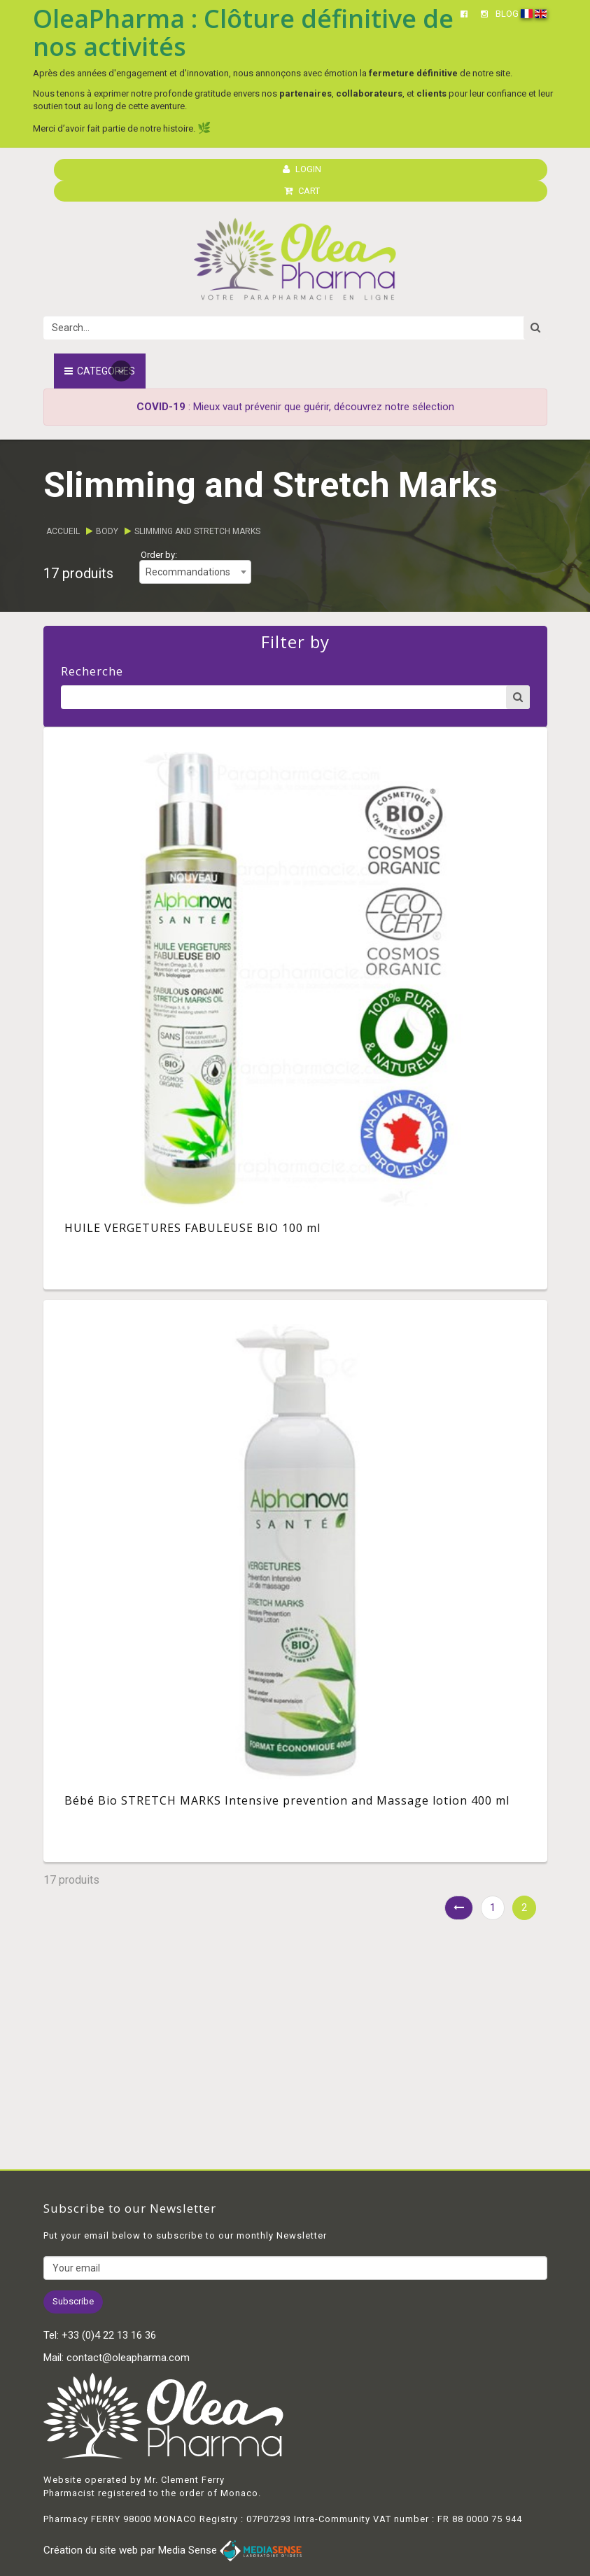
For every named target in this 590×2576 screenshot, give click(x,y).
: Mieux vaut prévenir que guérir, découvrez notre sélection (295, 406)
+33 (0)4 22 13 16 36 (109, 2335)
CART (302, 191)
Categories (99, 371)
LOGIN (302, 169)
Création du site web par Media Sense (172, 2550)
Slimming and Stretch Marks (197, 531)
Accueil (63, 531)
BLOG (507, 13)
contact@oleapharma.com (128, 2357)
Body (107, 531)
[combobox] (195, 572)
